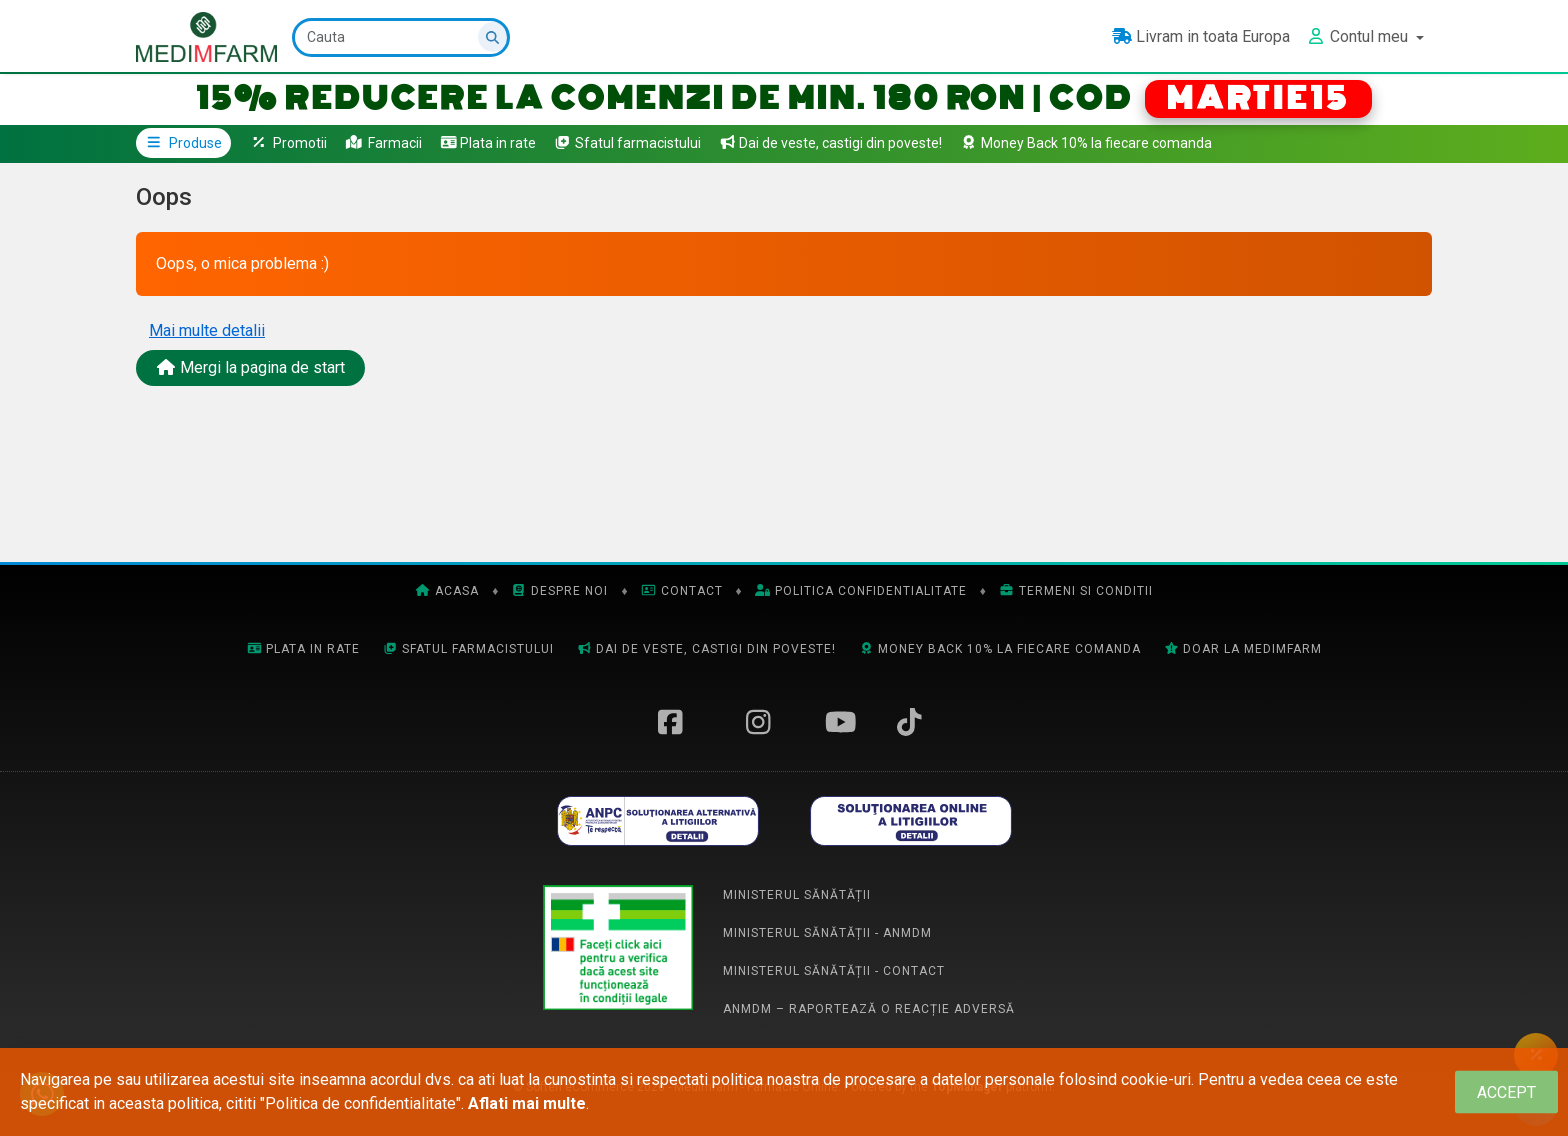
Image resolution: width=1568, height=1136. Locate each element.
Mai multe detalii (207, 330)
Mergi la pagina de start (250, 367)
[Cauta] (402, 37)
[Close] (1506, 1092)
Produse (183, 143)
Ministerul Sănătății (797, 895)
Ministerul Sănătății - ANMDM (827, 933)
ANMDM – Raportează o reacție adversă (869, 1009)
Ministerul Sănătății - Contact (834, 971)
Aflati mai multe (527, 1103)
